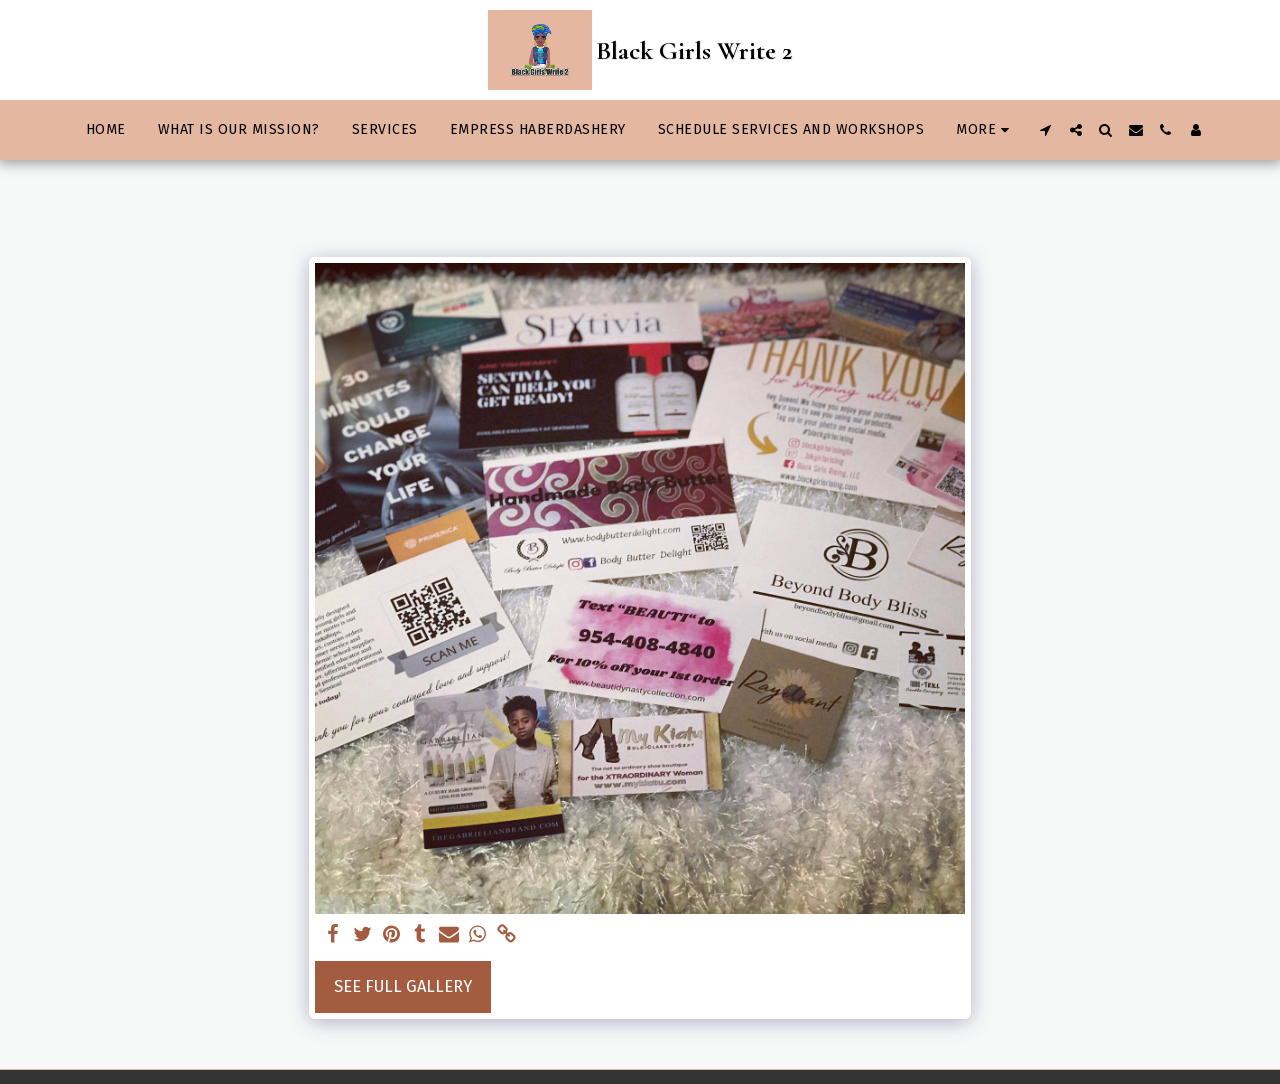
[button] (1046, 130)
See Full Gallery (403, 986)
